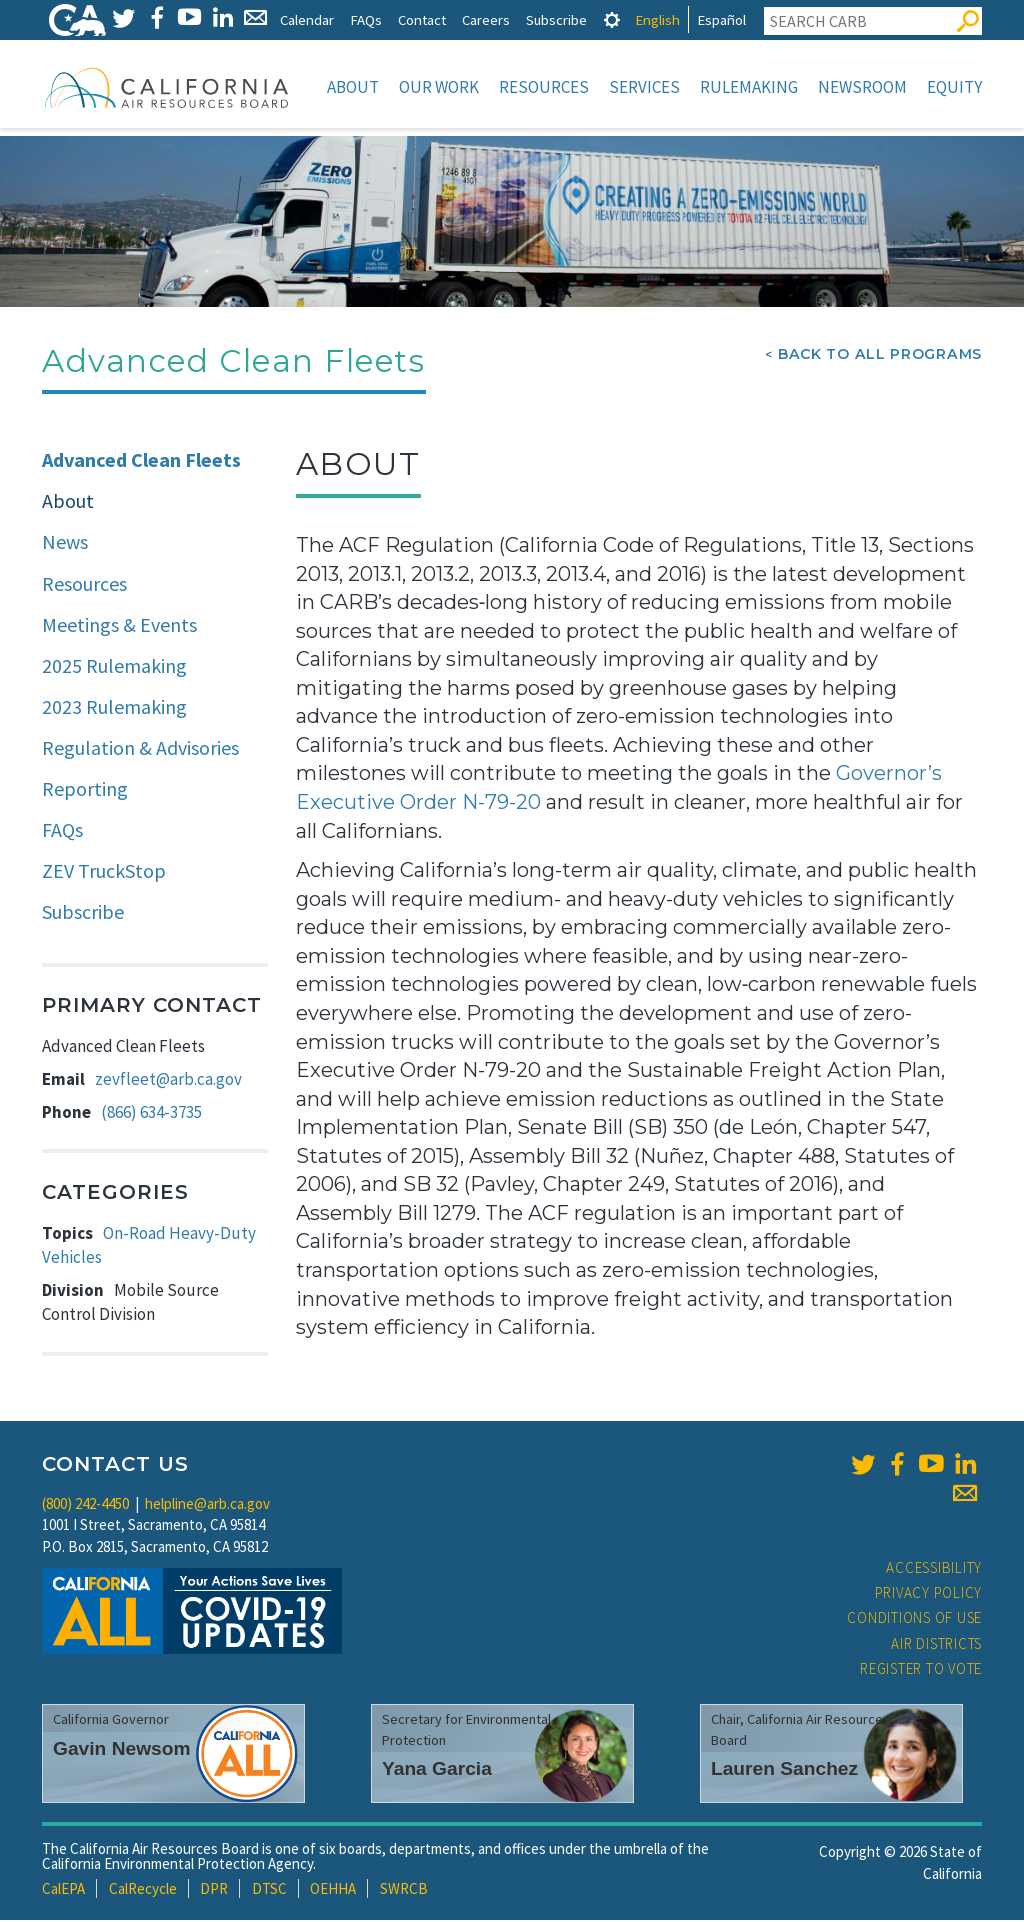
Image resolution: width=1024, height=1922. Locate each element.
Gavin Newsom (122, 1750)
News (65, 543)
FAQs (366, 19)
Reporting (85, 790)
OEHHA (333, 1890)
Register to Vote (921, 1670)
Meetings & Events (119, 626)
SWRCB (404, 1890)
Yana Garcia (437, 1770)
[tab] (612, 19)
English (657, 19)
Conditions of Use (914, 1619)
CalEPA (63, 1890)
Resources (544, 87)
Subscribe (556, 19)
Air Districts (936, 1645)
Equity (954, 87)
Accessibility (934, 1569)
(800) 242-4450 (85, 1505)
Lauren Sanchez (784, 1770)
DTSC (269, 1890)
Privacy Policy (929, 1594)
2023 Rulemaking (114, 708)
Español (721, 19)
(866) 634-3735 (151, 1114)
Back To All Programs (880, 356)
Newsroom (862, 87)
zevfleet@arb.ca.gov (168, 1081)
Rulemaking (749, 87)
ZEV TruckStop (104, 872)
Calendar (307, 19)
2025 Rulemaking (114, 667)
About (353, 87)
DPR (214, 1890)
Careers (486, 19)
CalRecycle (143, 1890)
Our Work (439, 87)
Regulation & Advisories (140, 749)
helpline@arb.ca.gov (207, 1505)
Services (644, 87)
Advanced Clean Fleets (141, 461)
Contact (422, 19)
